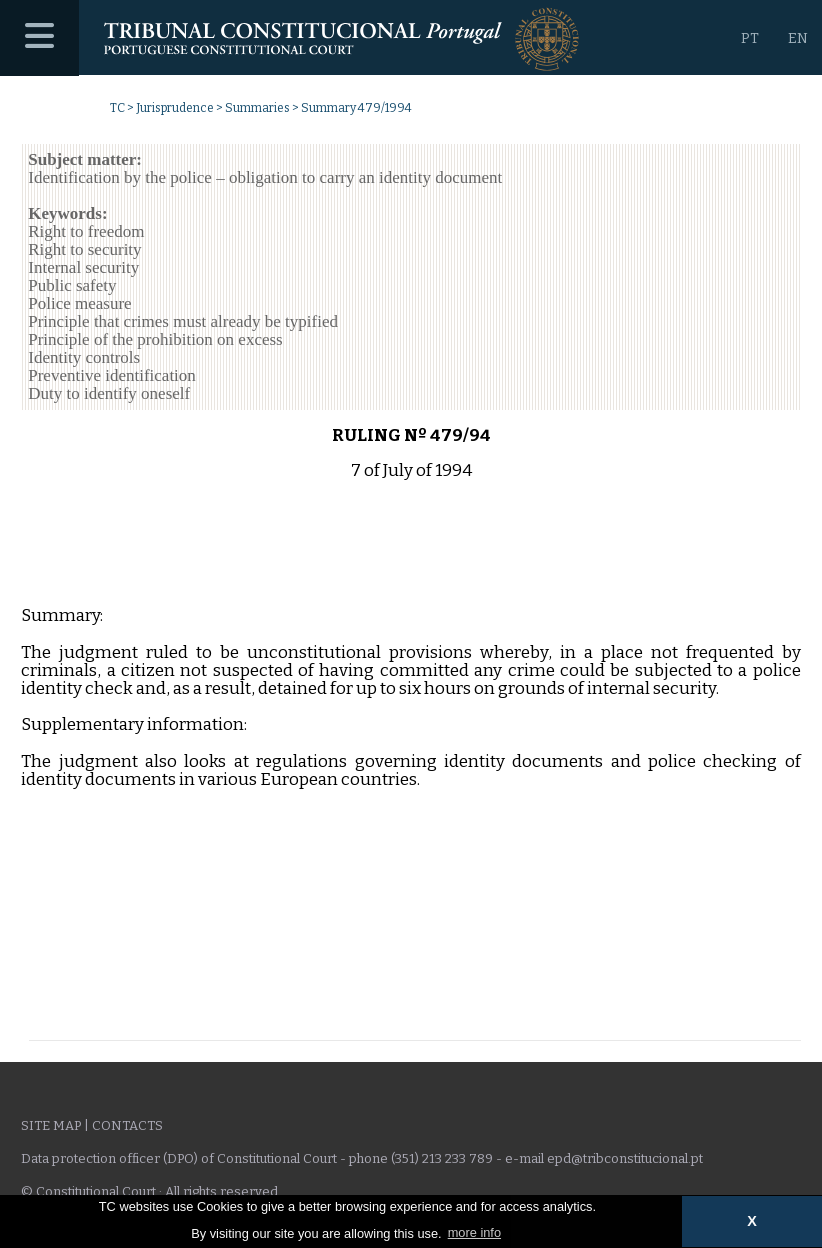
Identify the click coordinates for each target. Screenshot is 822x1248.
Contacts (127, 1125)
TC (117, 108)
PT (750, 38)
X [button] (752, 1221)
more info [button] (474, 1232)
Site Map (51, 1125)
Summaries (257, 108)
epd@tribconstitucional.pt (625, 1158)
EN (798, 38)
